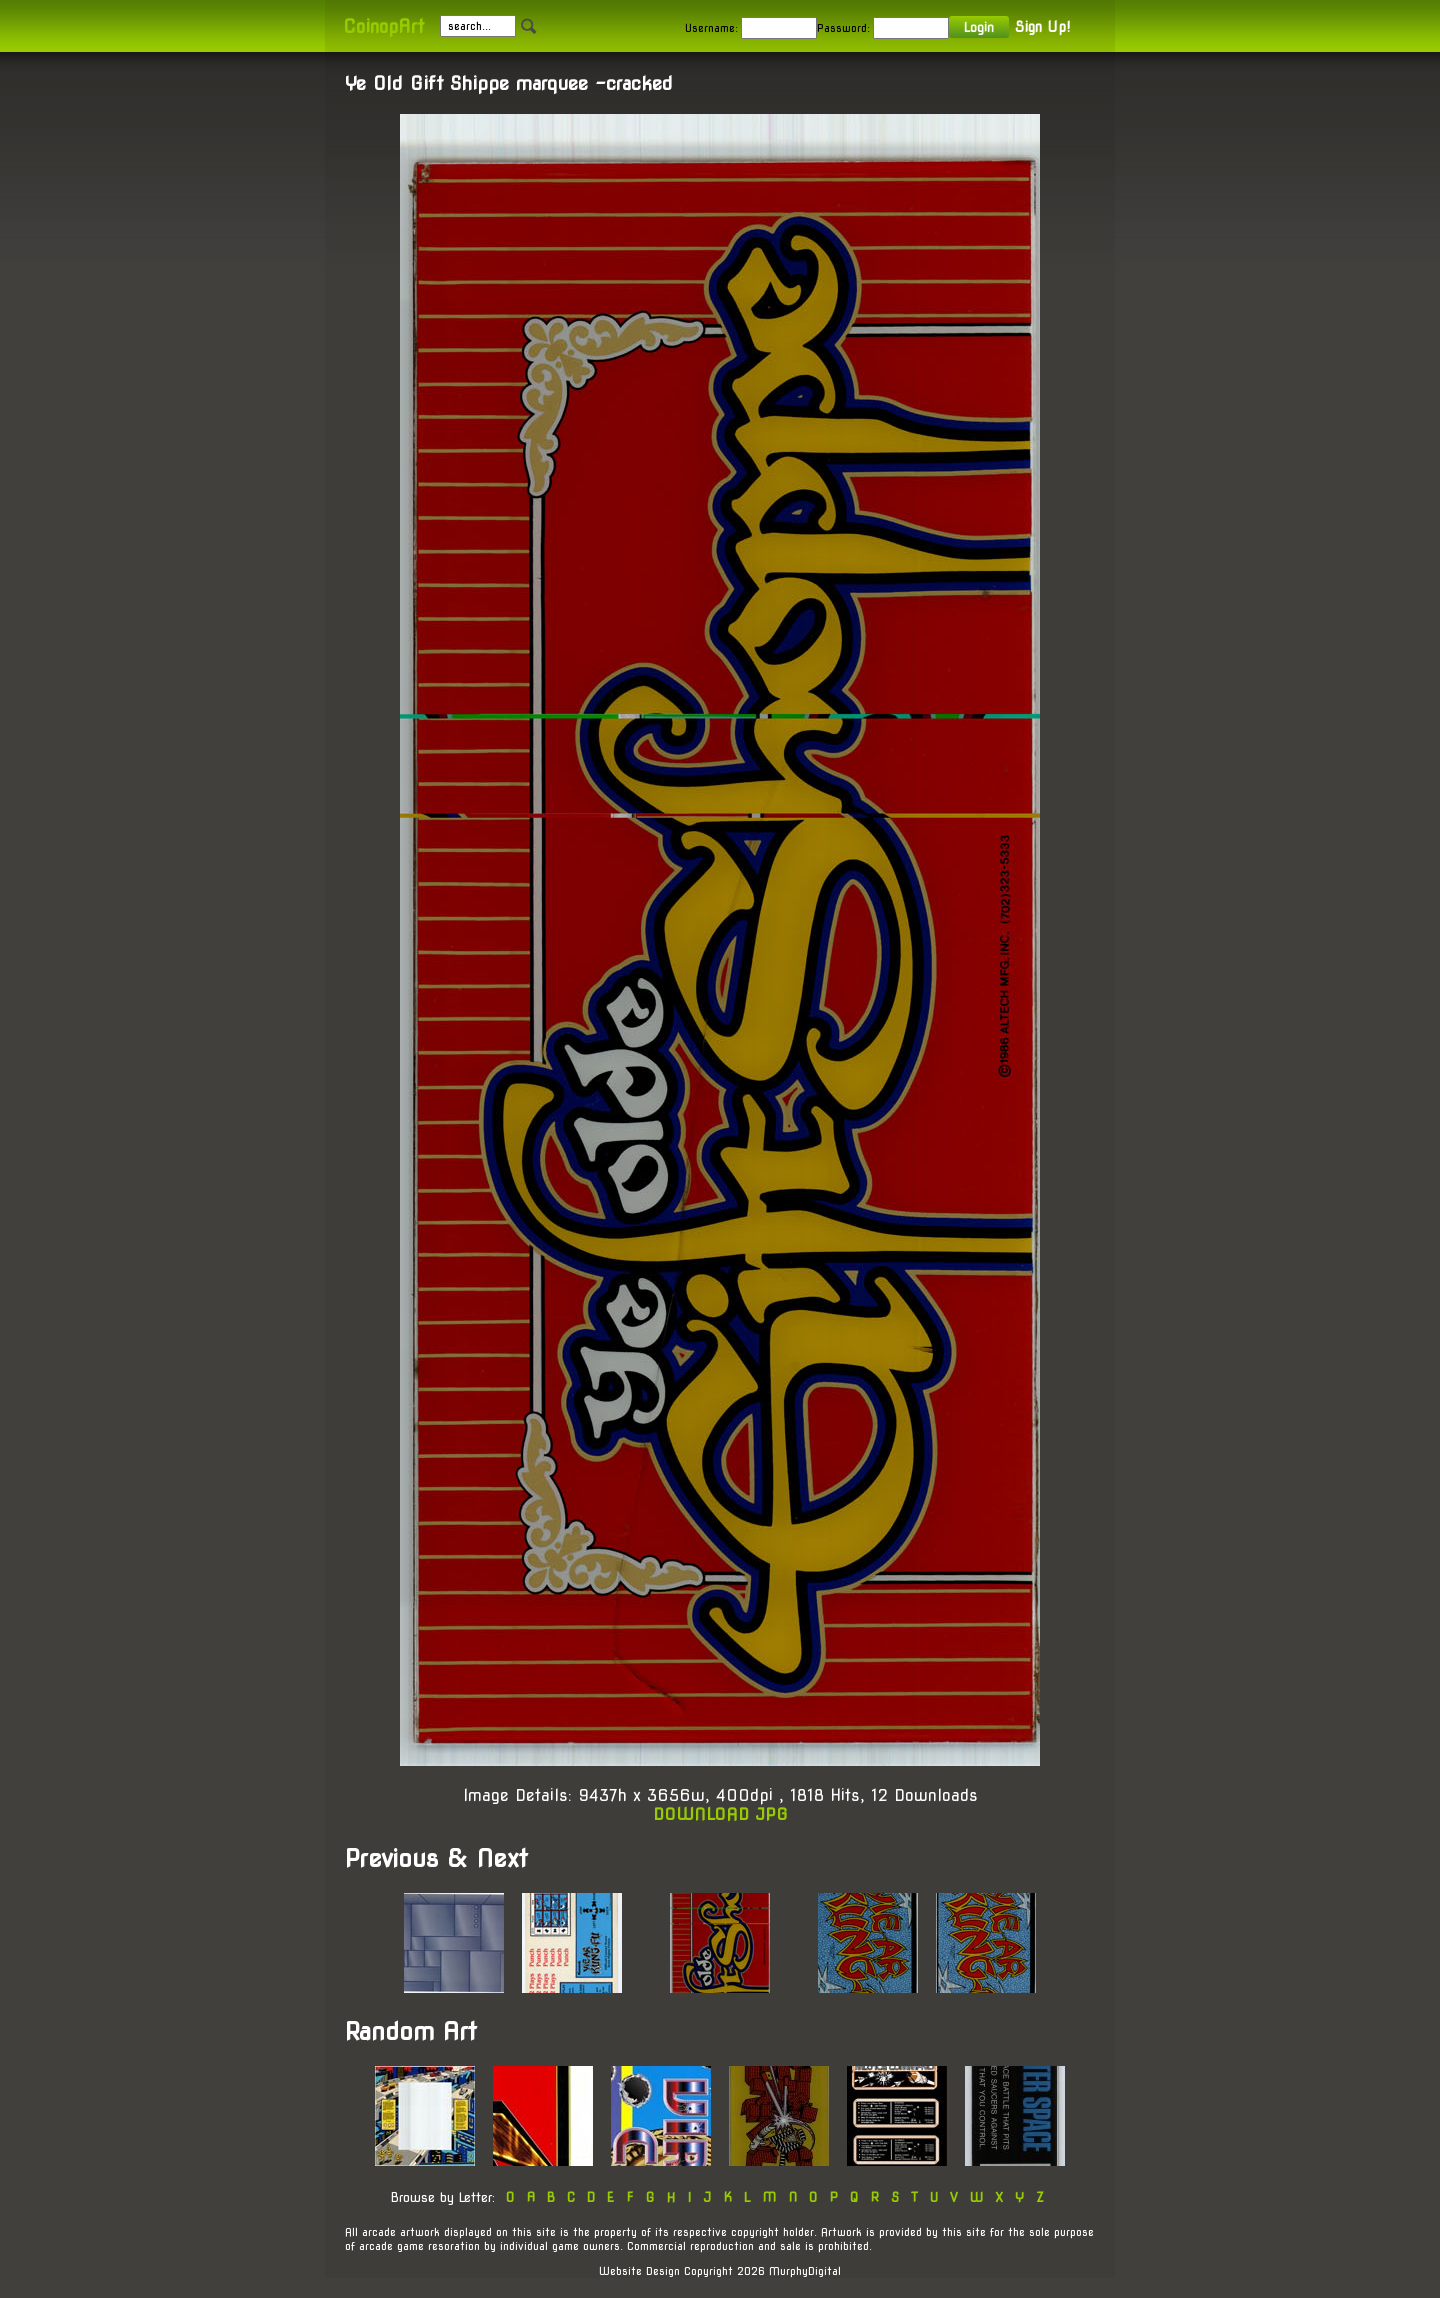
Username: (711, 28)
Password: (843, 28)
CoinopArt (383, 26)
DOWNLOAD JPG (720, 1814)
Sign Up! (1042, 27)
